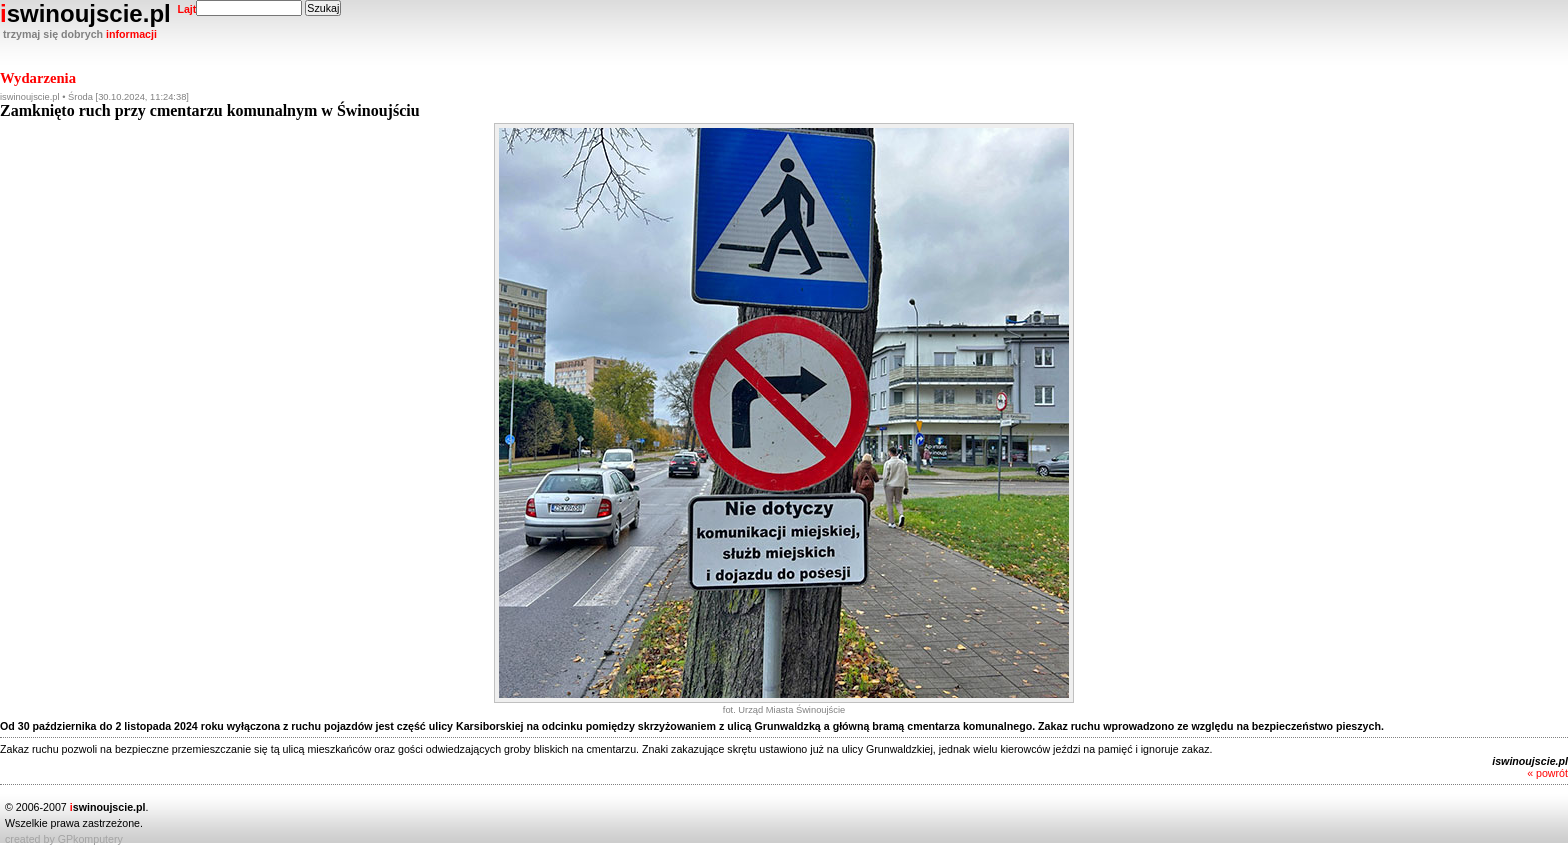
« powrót (1547, 773)
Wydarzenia (38, 78)
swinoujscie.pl (98, 13)
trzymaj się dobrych (80, 34)
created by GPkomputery (64, 839)
